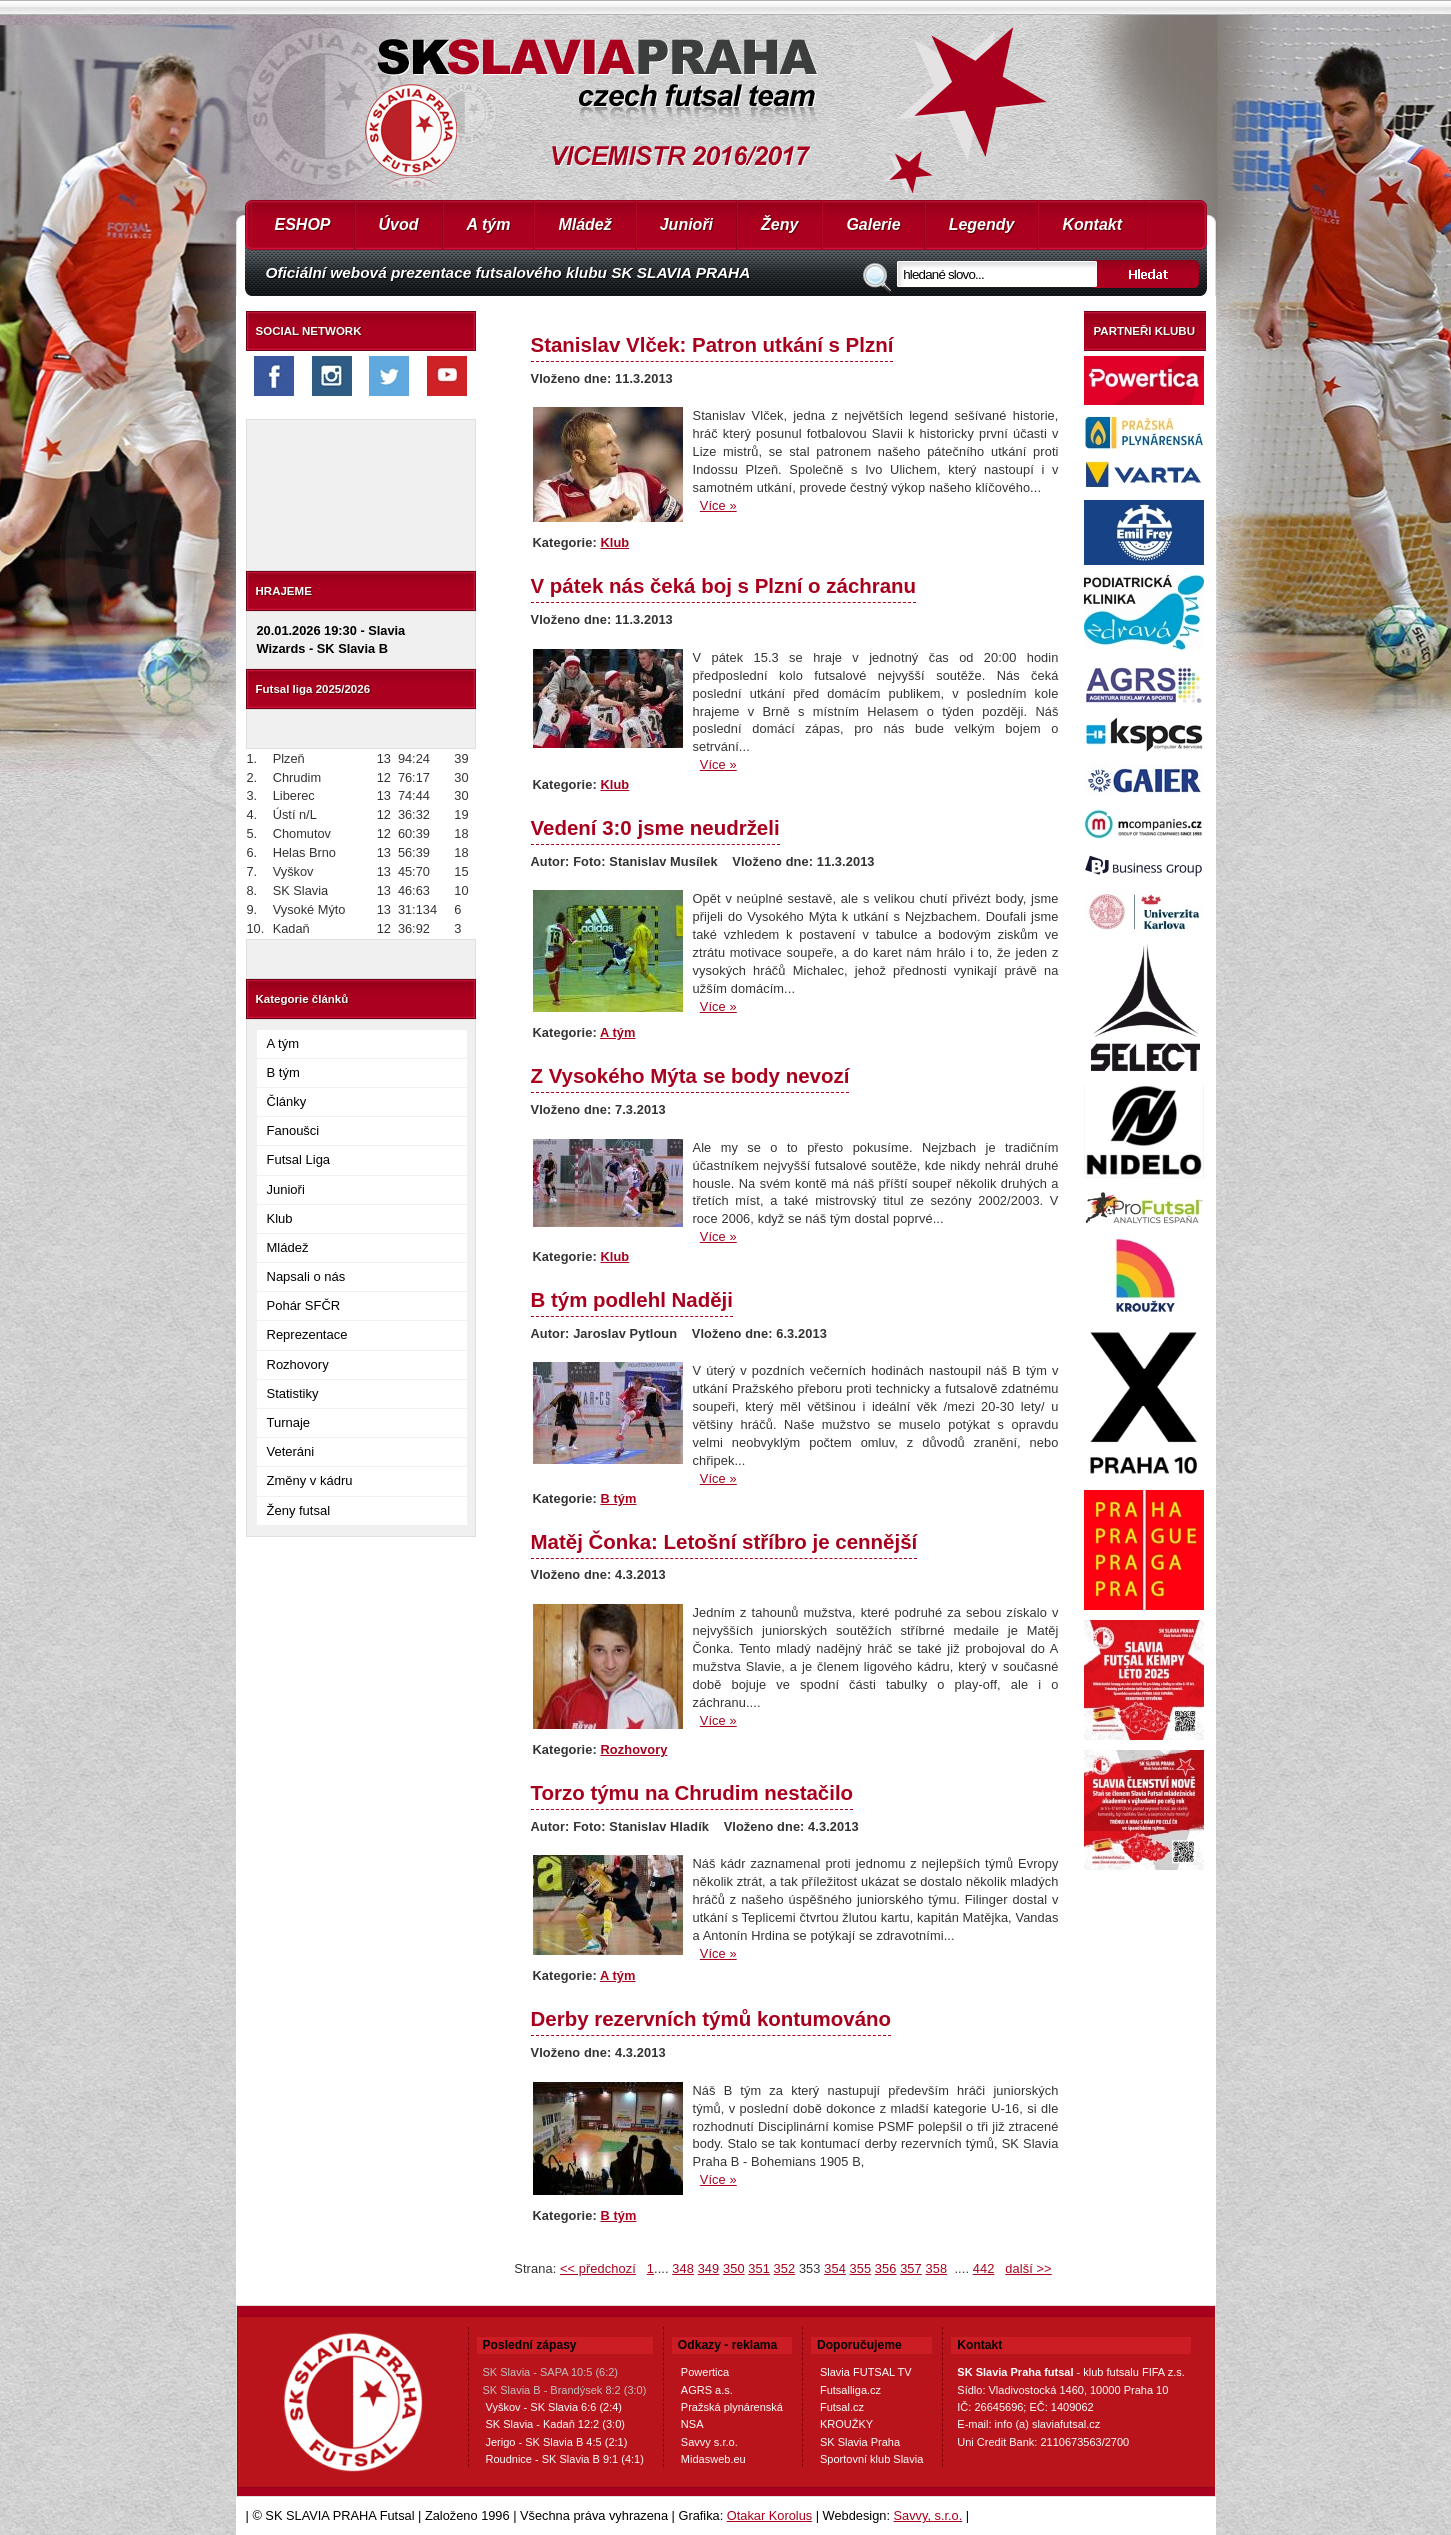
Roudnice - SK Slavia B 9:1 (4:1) (565, 2459)
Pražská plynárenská (732, 2407)
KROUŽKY (846, 2424)
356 (886, 2268)
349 (709, 2268)
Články (287, 1101)
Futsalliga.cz (850, 2390)
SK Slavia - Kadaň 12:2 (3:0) (555, 2424)
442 (984, 2268)
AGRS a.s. (707, 2390)
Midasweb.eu (713, 2459)
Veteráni (291, 1451)
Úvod (399, 224)
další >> (1028, 2268)
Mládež (584, 224)
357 (911, 2268)
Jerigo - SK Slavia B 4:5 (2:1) (557, 2442)
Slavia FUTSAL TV (866, 2372)
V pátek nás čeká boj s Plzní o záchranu (724, 585)
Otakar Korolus (769, 2515)
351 (759, 2268)
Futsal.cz (842, 2407)
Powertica (705, 2372)
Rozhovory (298, 1364)
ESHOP (303, 224)
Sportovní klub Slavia (871, 2459)
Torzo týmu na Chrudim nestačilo (692, 1792)
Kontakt (1092, 224)
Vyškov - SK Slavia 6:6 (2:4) (554, 2407)
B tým (283, 1072)
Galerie (873, 224)
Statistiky (293, 1393)
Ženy (779, 224)
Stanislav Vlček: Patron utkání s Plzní (712, 344)
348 (683, 2268)
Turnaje (289, 1422)
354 (835, 2268)
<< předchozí (598, 2268)
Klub (280, 1218)
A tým (489, 224)
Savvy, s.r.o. (928, 2515)
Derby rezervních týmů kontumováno (711, 2018)
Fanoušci (293, 1130)
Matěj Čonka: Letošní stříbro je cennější (724, 1541)
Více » (718, 505)
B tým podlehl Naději (632, 1299)
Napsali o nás (306, 1276)
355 (861, 2268)
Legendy (982, 224)
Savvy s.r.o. (709, 2442)
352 (785, 2268)
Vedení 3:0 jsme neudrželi (655, 827)
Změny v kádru (310, 1480)
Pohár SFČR (304, 1305)
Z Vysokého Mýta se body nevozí (690, 1075)
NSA (692, 2424)
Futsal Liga (299, 1159)
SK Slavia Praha (860, 2442)
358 (936, 2268)
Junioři (686, 224)
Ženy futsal (299, 1510)
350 (734, 2268)
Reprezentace (307, 1334)
